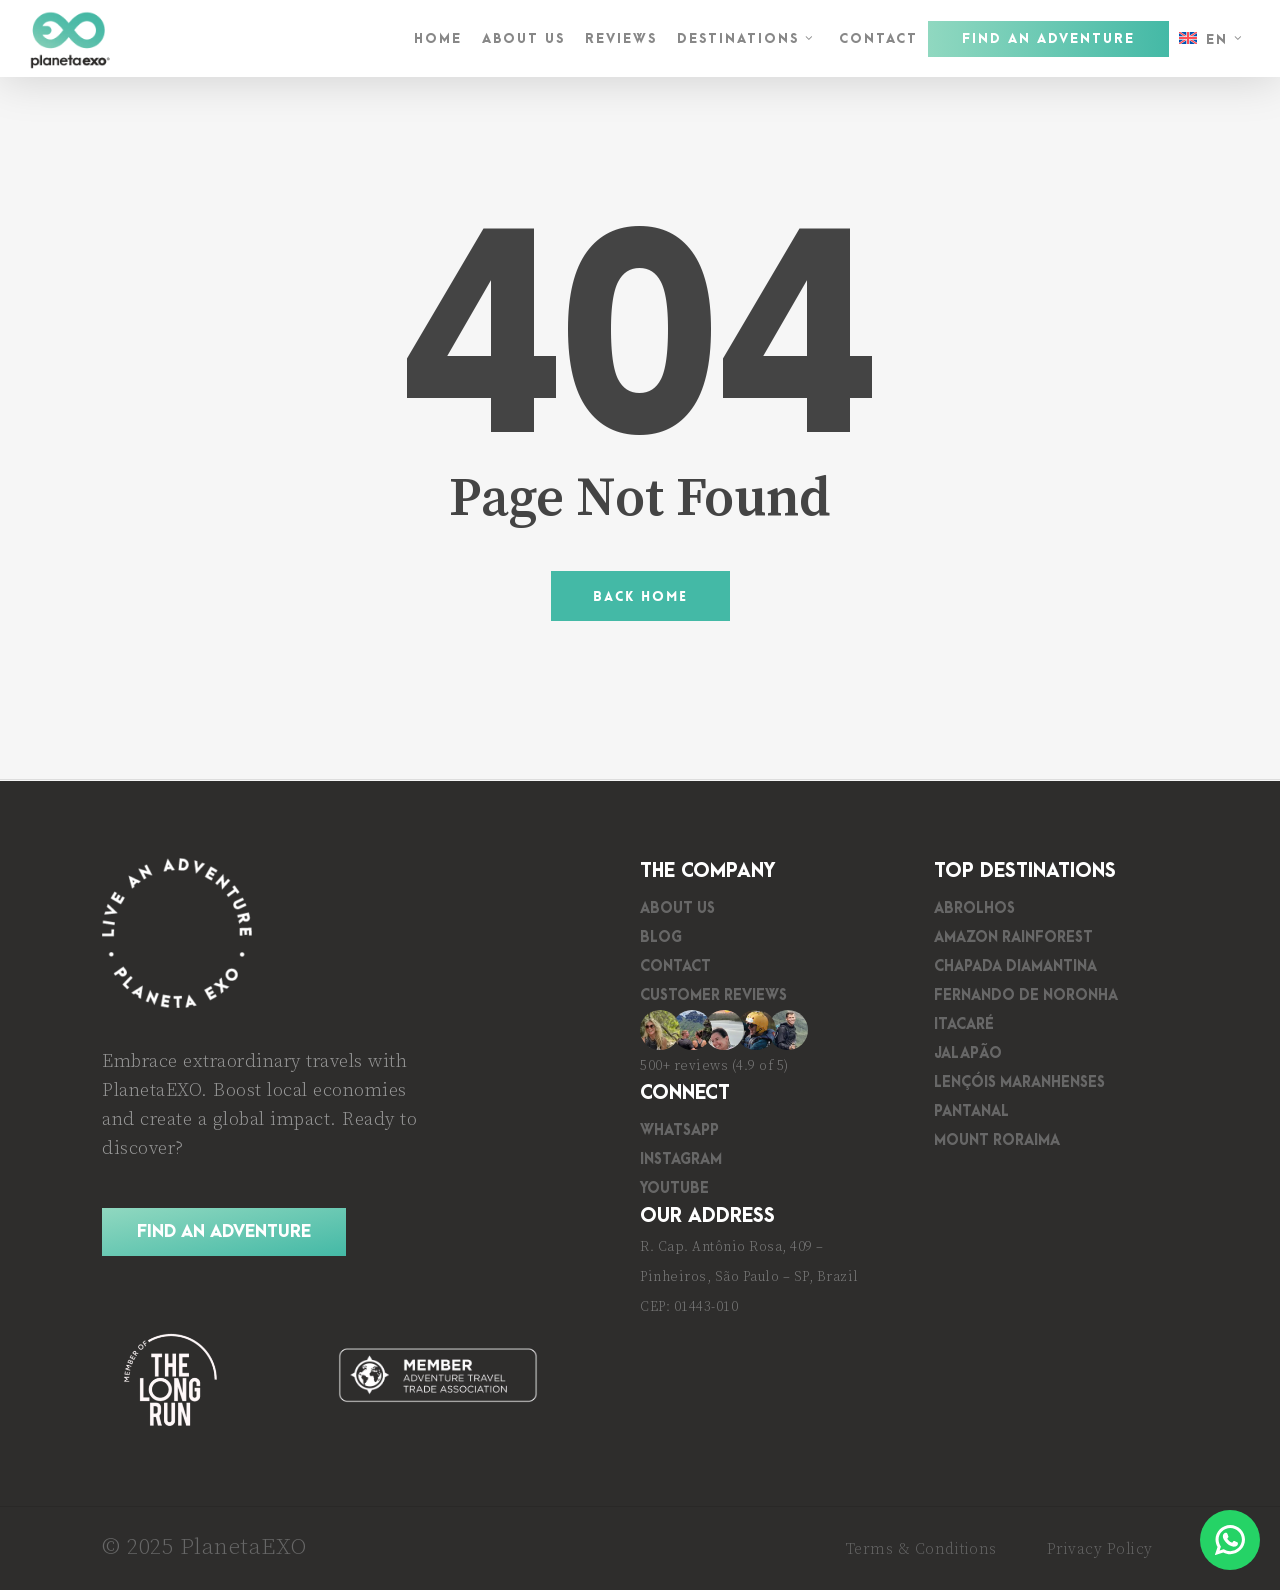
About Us (677, 908)
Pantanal (971, 1111)
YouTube (674, 1188)
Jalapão (968, 1053)
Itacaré (964, 1024)
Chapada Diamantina (1015, 966)
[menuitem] (1213, 39)
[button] (224, 1233)
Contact (675, 966)
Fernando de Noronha (1026, 995)
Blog (661, 937)
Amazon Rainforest (1013, 937)
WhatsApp (679, 1130)
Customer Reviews (713, 995)
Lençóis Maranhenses (1019, 1082)
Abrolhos (974, 908)
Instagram (681, 1159)
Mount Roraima (997, 1140)
